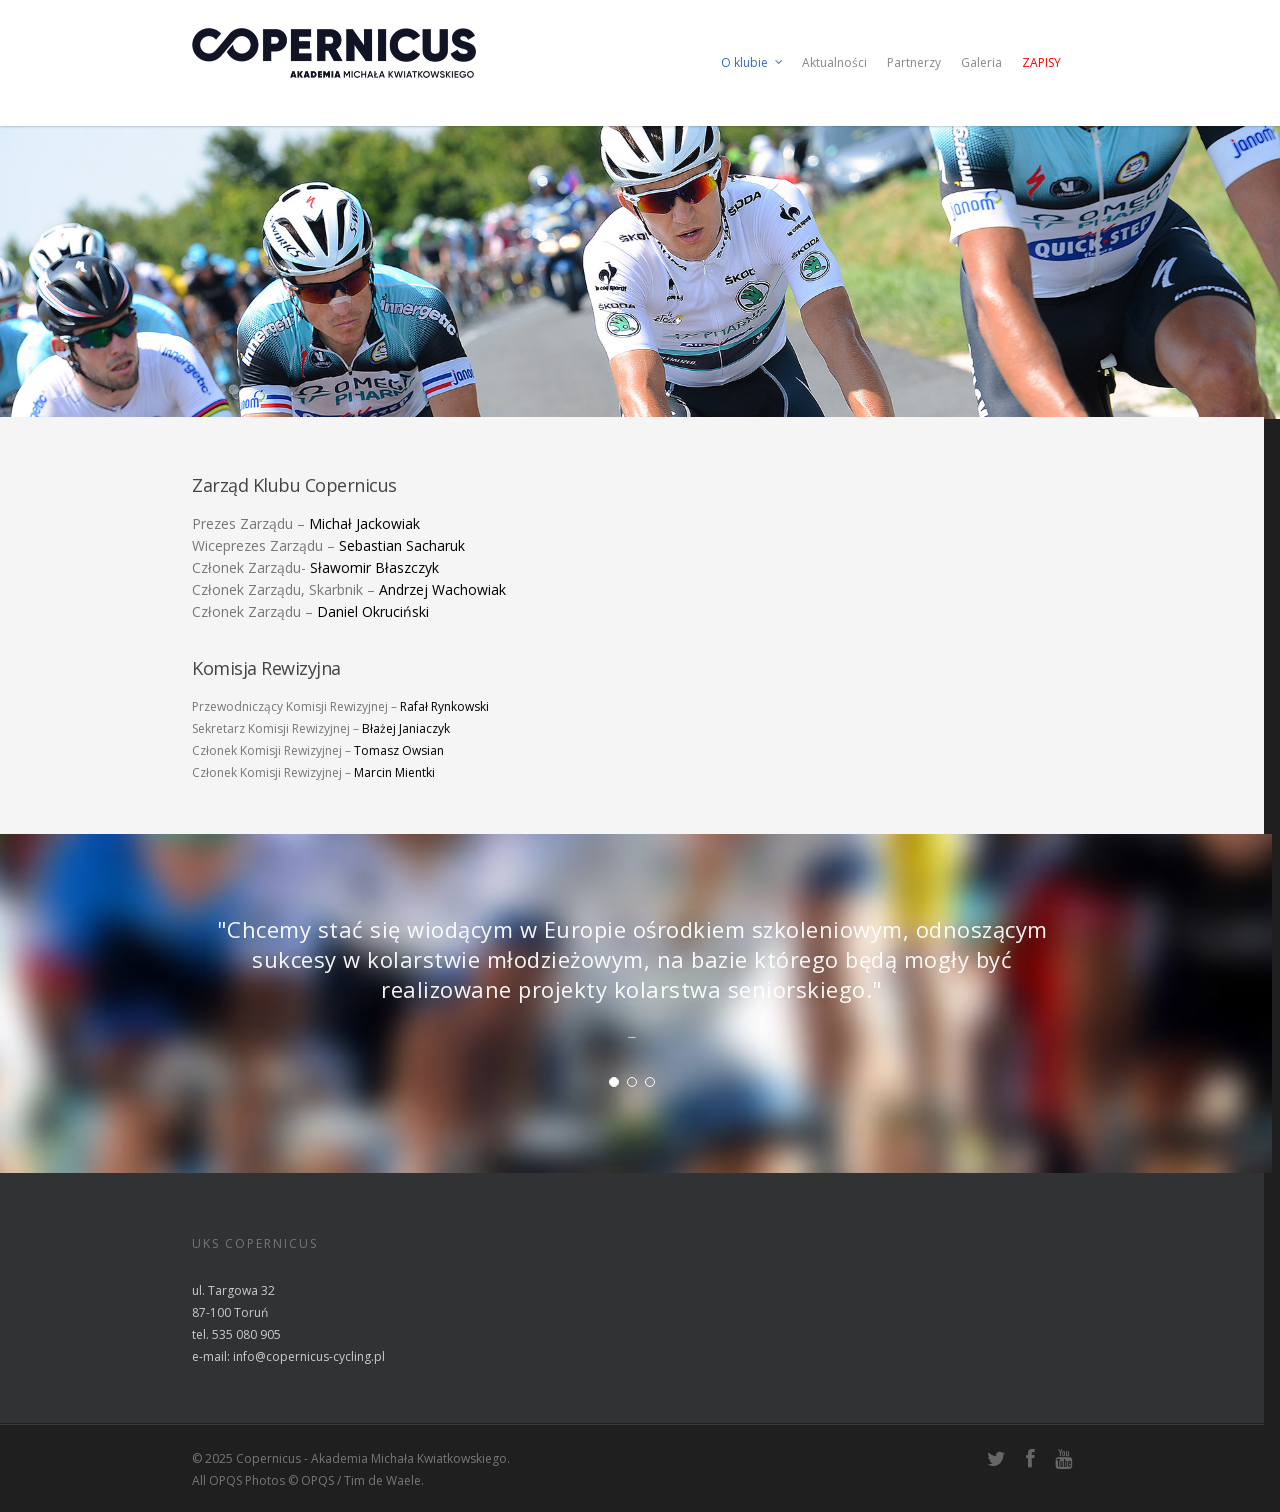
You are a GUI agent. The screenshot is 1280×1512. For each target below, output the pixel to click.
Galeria (981, 62)
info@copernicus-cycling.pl (309, 1356)
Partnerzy (914, 62)
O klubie (752, 63)
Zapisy (1041, 62)
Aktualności (834, 62)
